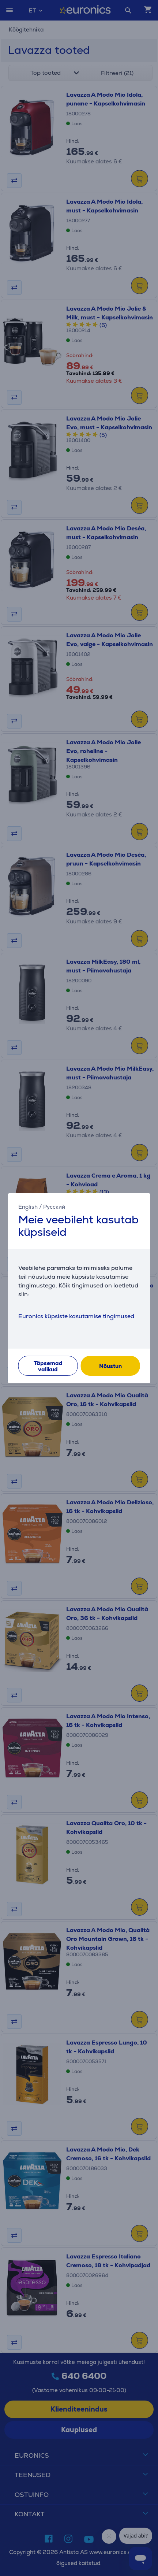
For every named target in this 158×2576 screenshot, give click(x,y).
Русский (54, 1206)
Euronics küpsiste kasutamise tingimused (76, 1316)
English (28, 1206)
